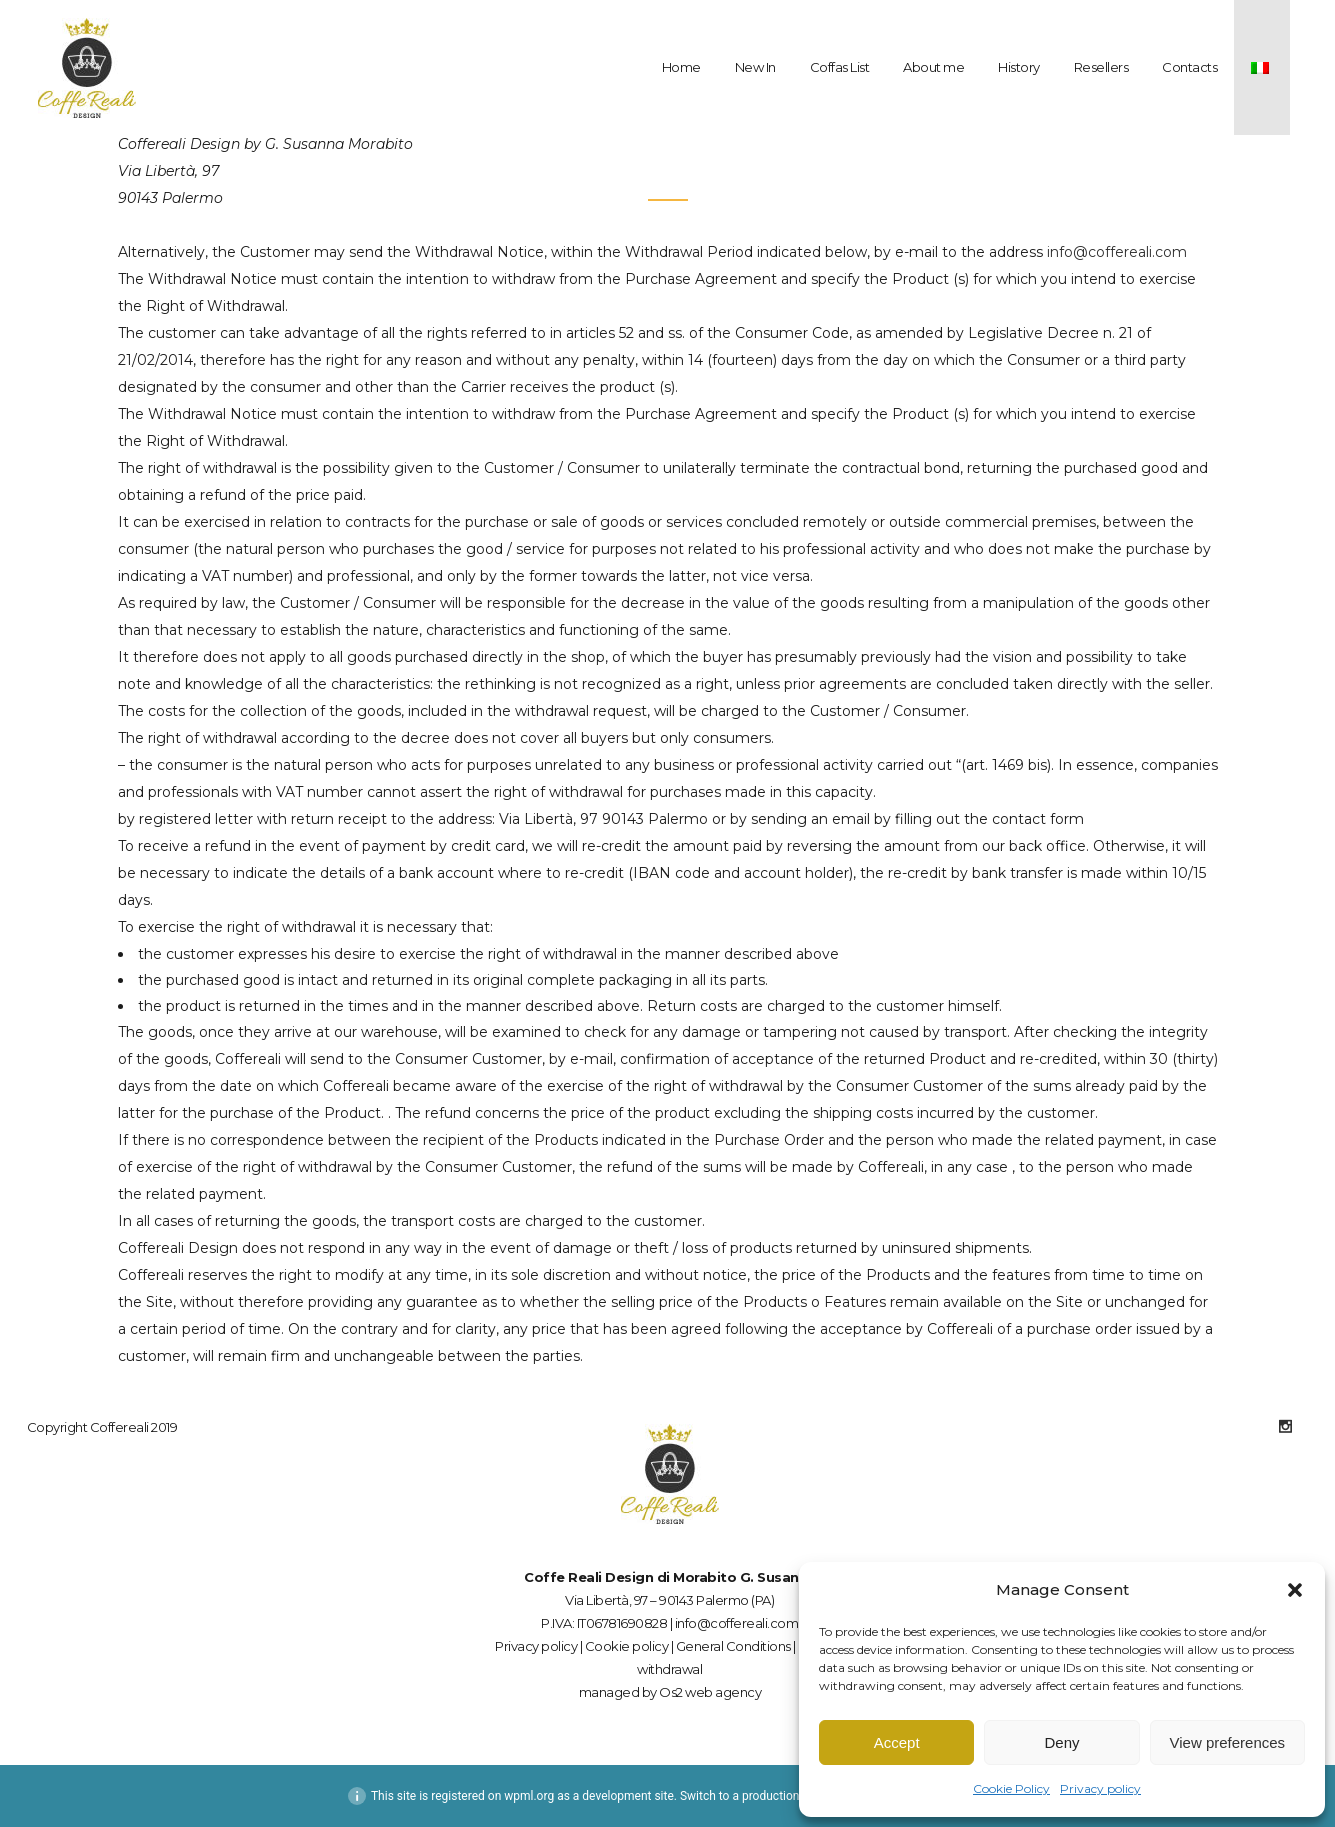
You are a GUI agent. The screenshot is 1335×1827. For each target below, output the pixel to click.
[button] (1295, 1590)
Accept (897, 1742)
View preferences (1228, 1742)
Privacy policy (1100, 1788)
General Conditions (733, 1646)
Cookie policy (627, 1646)
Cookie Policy (1011, 1788)
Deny (1061, 1742)
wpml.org (529, 1796)
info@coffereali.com (1117, 252)
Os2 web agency (710, 1692)
